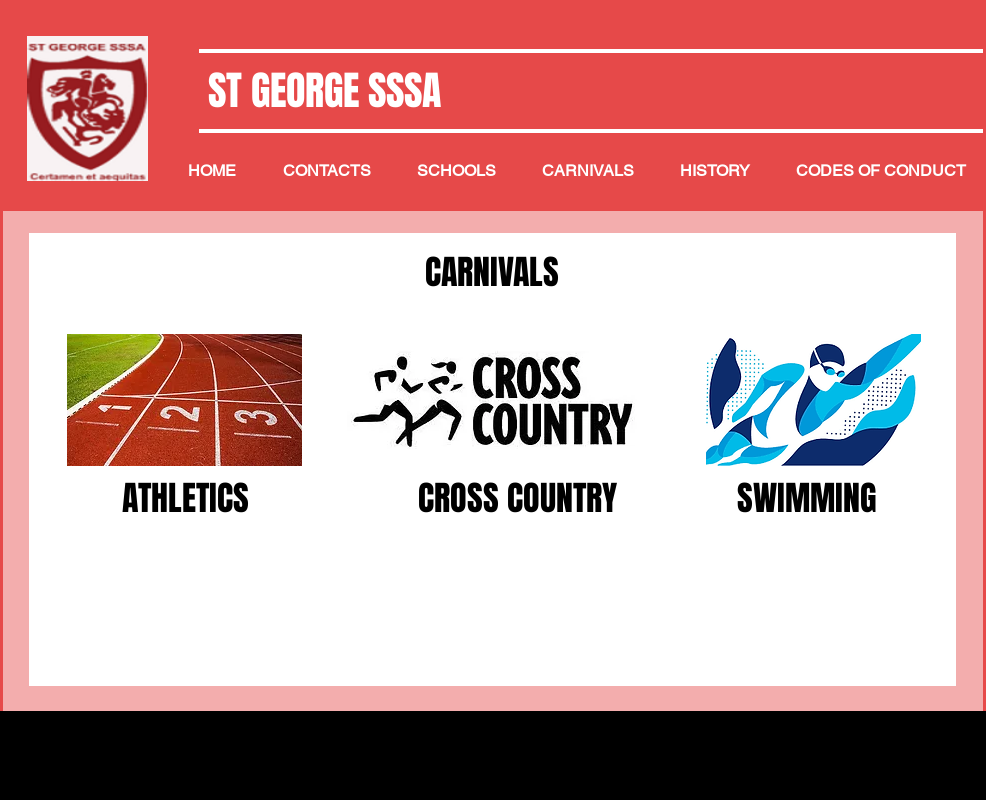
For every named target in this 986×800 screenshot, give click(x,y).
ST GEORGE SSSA (320, 90)
